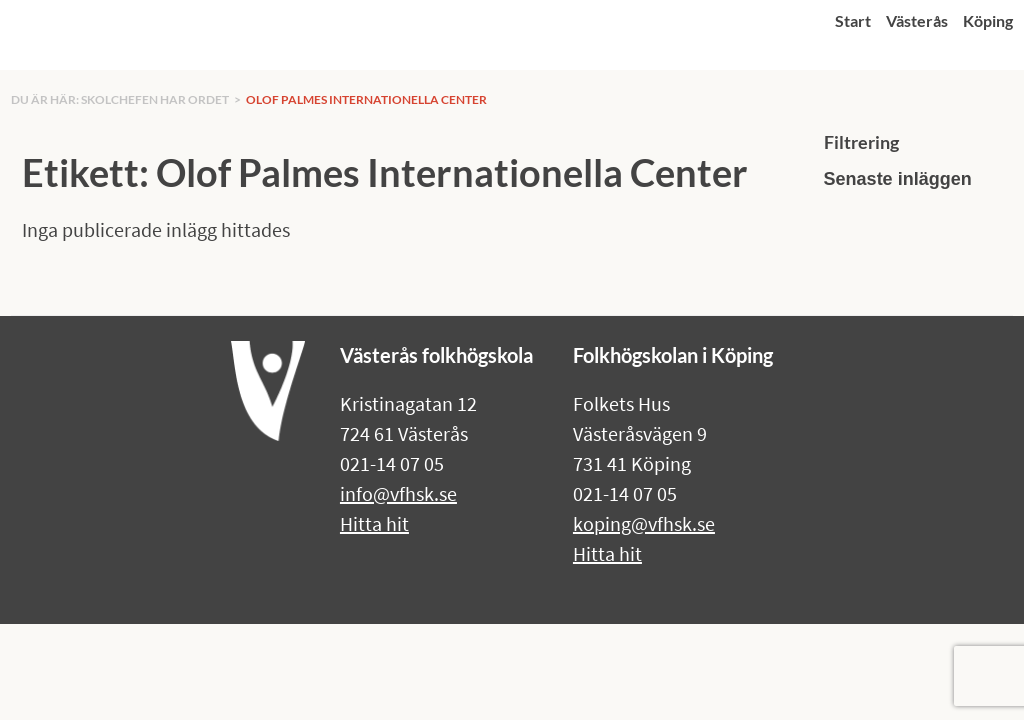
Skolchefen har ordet (155, 99)
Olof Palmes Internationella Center (366, 99)
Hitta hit (374, 523)
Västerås (917, 20)
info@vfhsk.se (398, 493)
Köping (988, 20)
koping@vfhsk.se (644, 523)
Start (853, 20)
